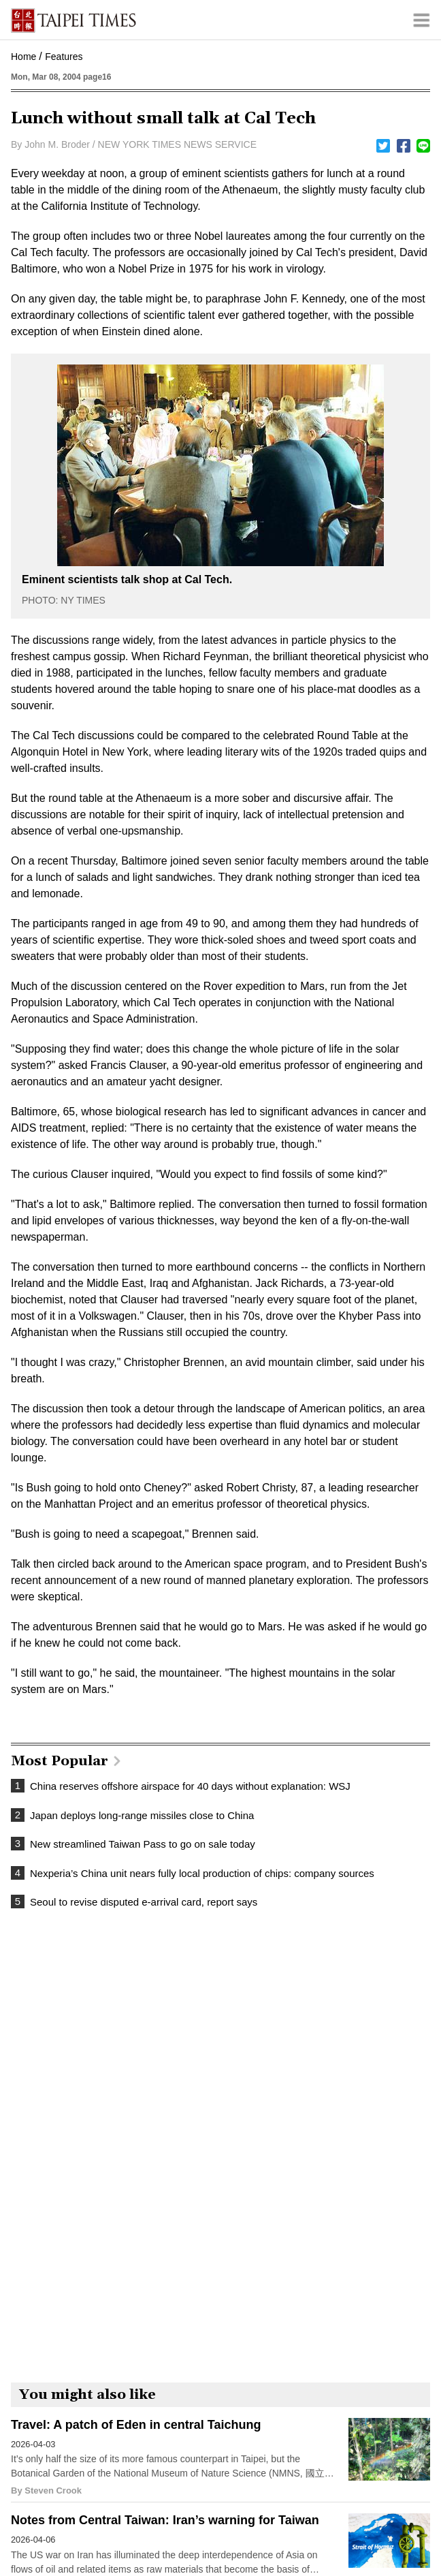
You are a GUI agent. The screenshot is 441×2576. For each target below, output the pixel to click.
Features (63, 56)
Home (23, 56)
